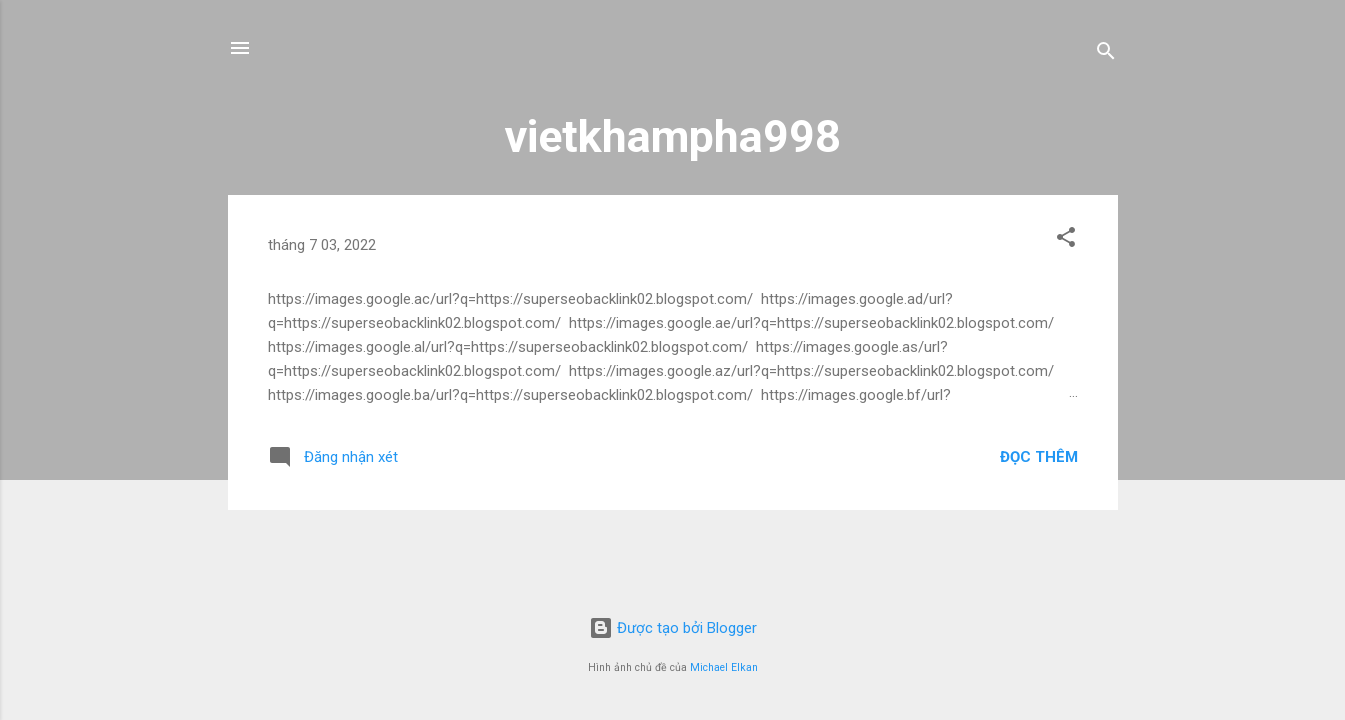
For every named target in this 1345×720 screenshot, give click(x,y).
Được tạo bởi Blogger (673, 628)
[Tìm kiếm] (1106, 54)
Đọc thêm (1039, 457)
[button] (1066, 240)
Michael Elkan (724, 667)
